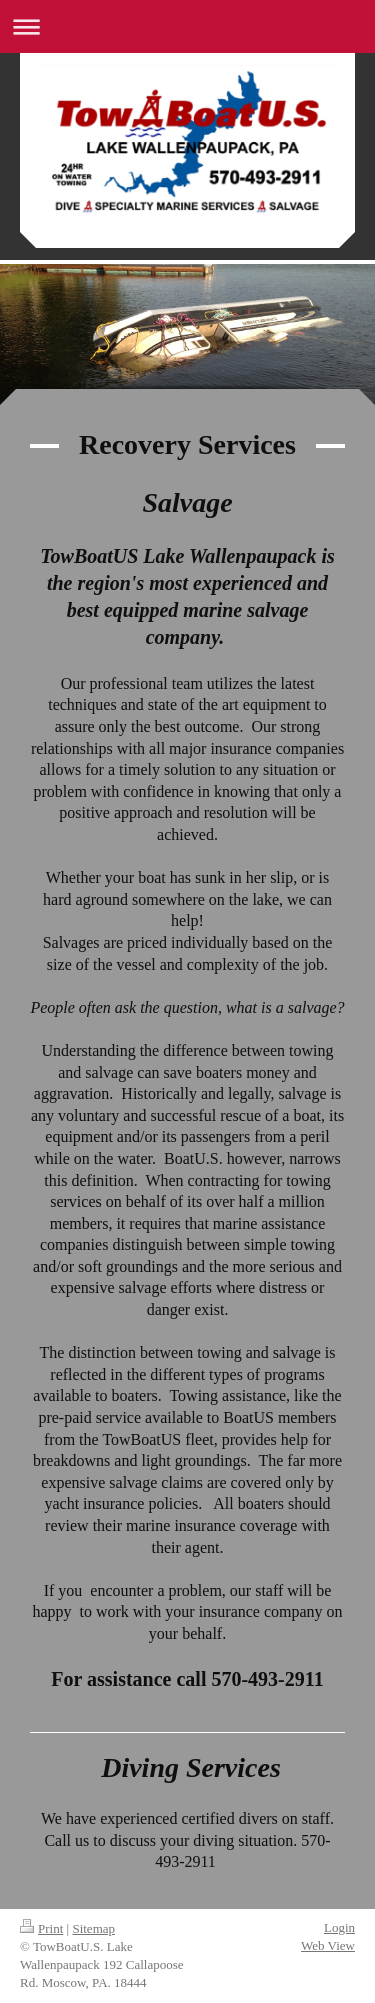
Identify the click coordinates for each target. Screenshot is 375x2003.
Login (339, 1927)
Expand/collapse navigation (187, 26)
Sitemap (93, 1928)
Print (41, 1928)
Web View (328, 1945)
